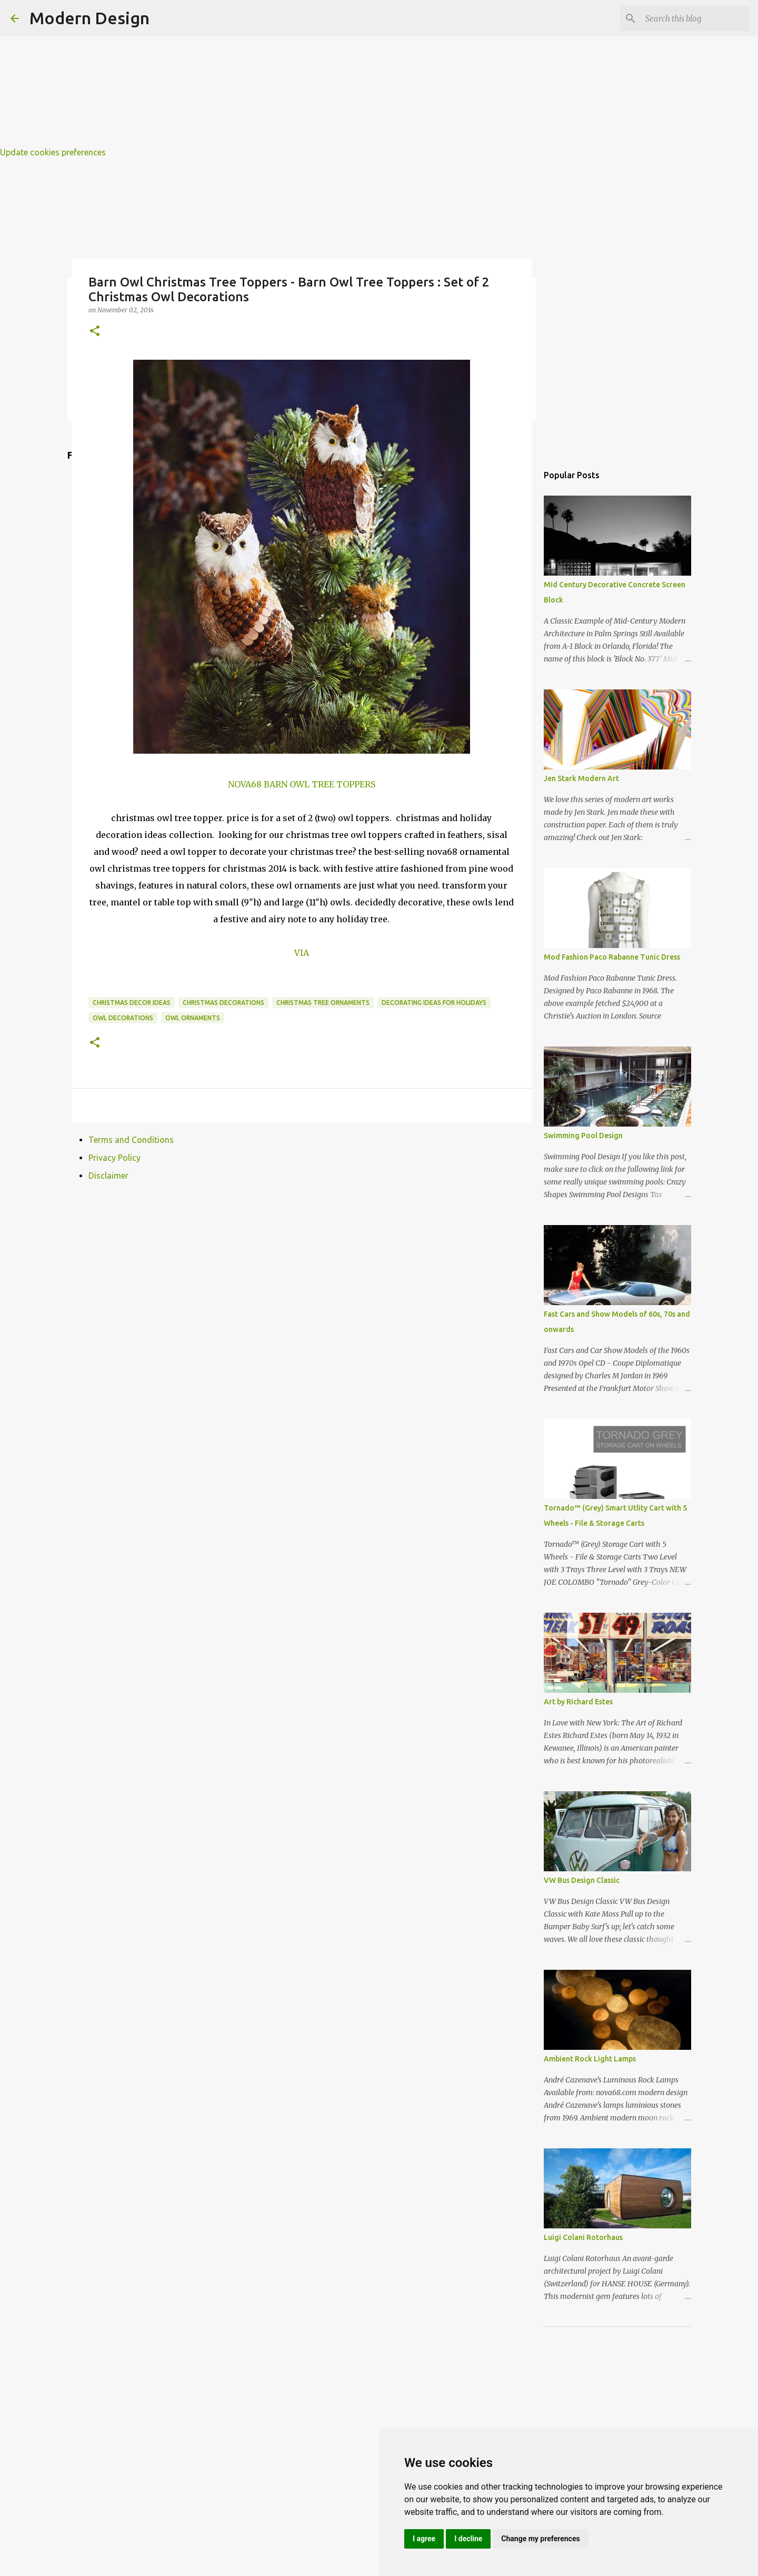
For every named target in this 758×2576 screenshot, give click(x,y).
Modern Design (89, 17)
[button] (94, 331)
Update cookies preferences (53, 152)
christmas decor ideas (132, 1002)
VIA (301, 953)
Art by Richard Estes (578, 1701)
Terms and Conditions (131, 1139)
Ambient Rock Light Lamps (590, 2059)
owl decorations (123, 1017)
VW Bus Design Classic (582, 1880)
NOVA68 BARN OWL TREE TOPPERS (301, 784)
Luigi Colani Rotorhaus (583, 2237)
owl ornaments (192, 1017)
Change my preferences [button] (540, 2538)
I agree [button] (424, 2538)
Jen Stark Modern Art (581, 778)
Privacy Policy (114, 1157)
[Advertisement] (316, 73)
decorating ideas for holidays (434, 1002)
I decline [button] (468, 2538)
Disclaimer (108, 1175)
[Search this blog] (694, 18)
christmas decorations (223, 1002)
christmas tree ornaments (323, 1002)
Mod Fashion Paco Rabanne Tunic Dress (612, 957)
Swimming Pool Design (583, 1135)
